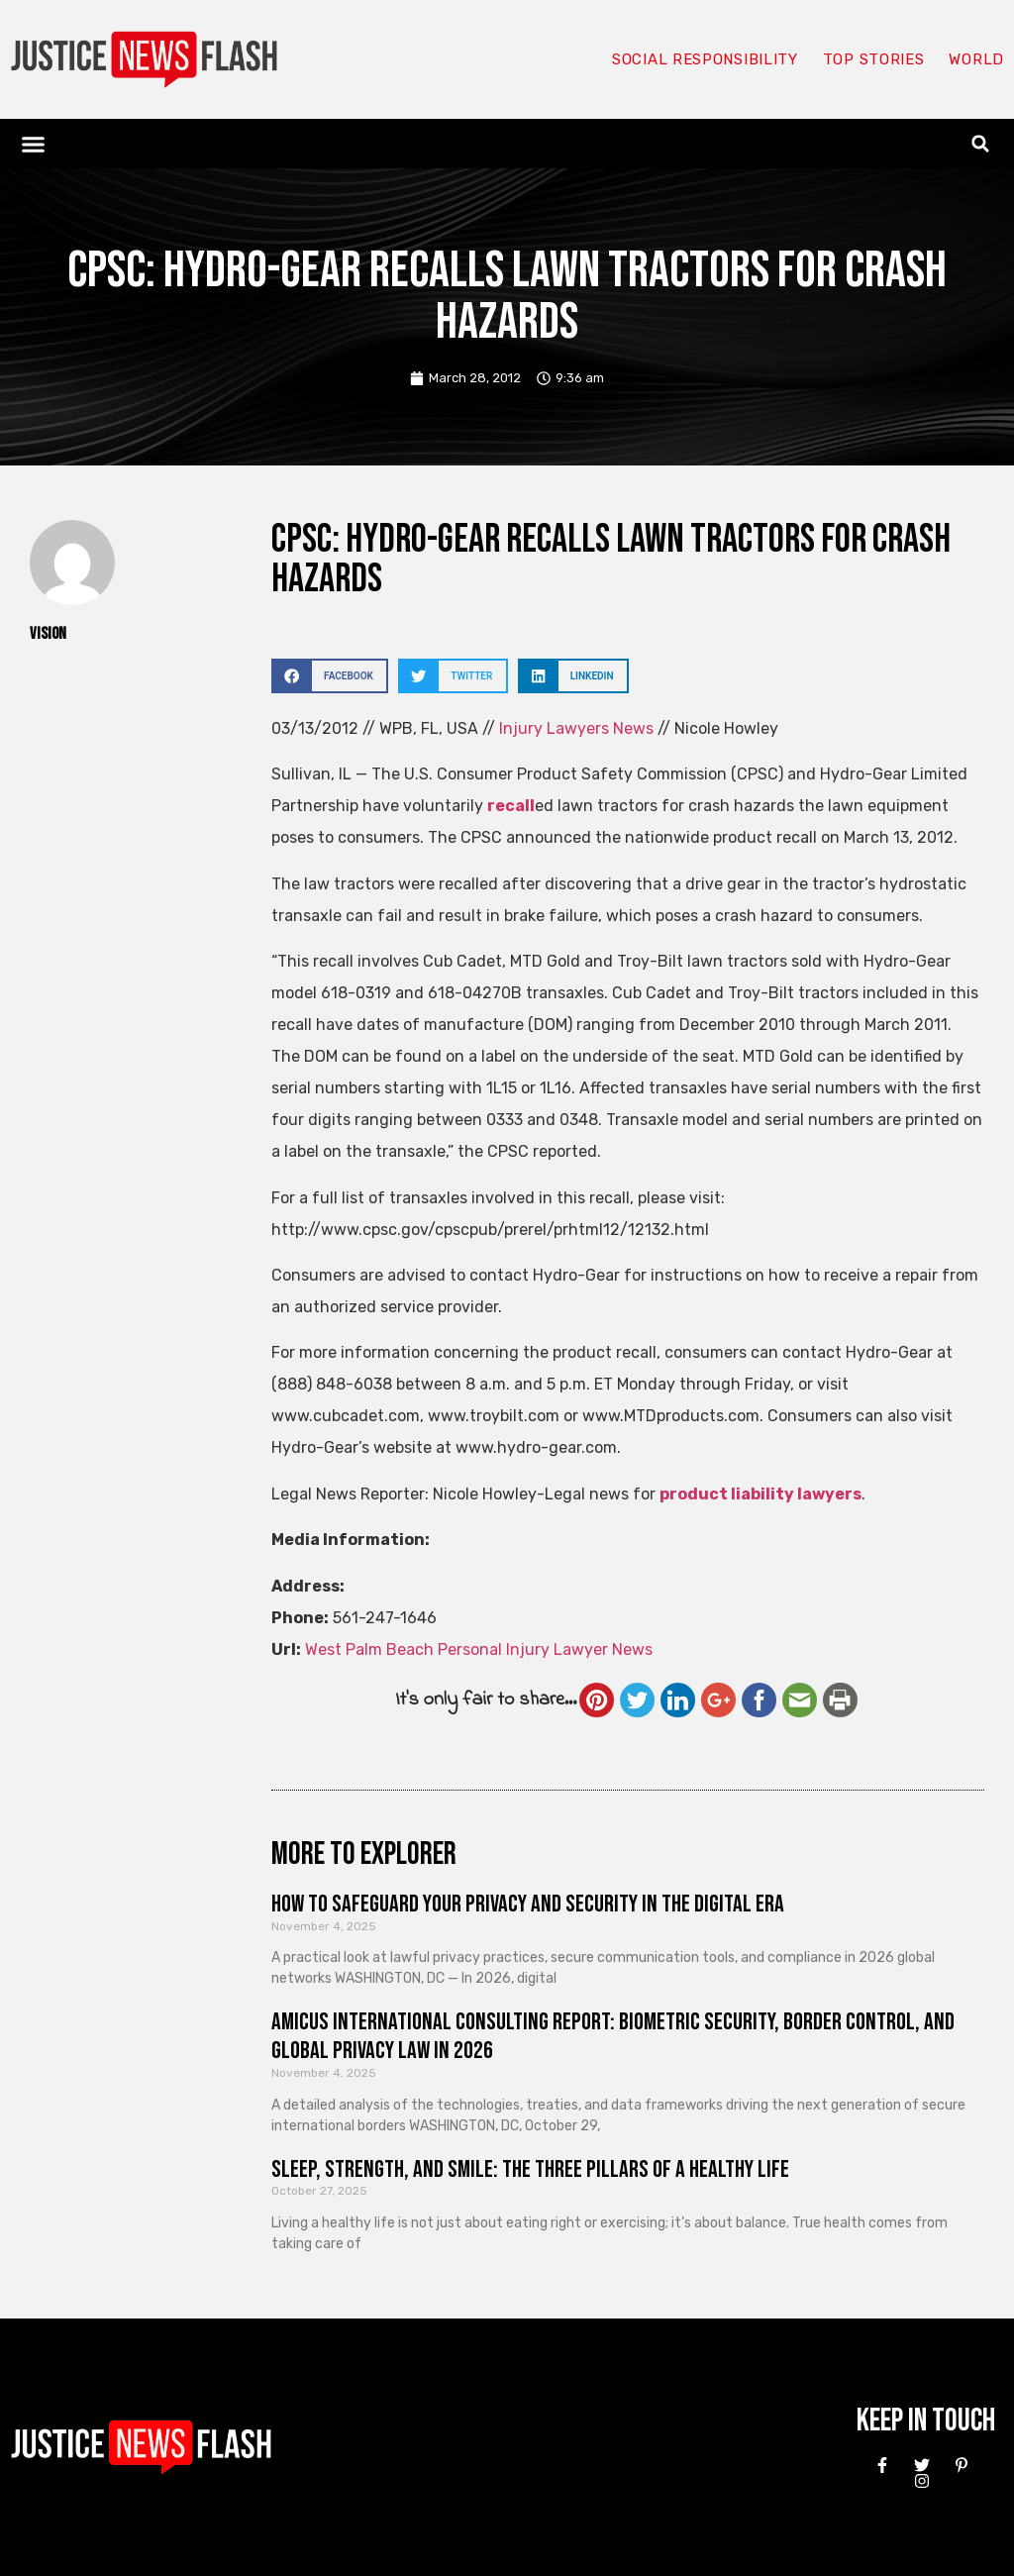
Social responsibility (705, 59)
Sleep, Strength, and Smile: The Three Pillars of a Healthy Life (530, 2169)
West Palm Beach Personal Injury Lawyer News (479, 1649)
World (976, 59)
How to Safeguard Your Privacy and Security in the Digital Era (527, 1904)
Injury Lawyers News (576, 728)
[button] (33, 143)
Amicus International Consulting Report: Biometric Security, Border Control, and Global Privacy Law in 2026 (613, 2036)
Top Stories (874, 59)
